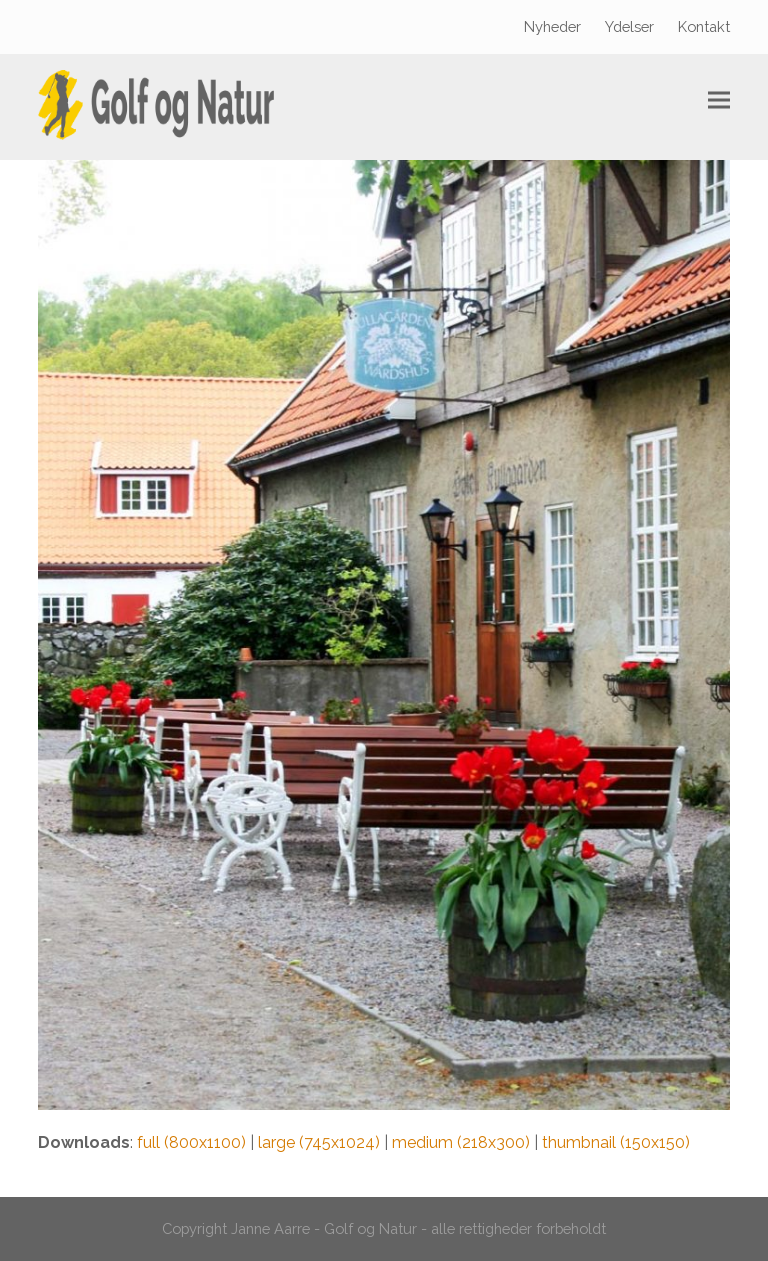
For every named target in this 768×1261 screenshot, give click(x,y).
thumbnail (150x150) (616, 1142)
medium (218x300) (461, 1142)
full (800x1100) (191, 1142)
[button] (719, 100)
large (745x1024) (319, 1142)
